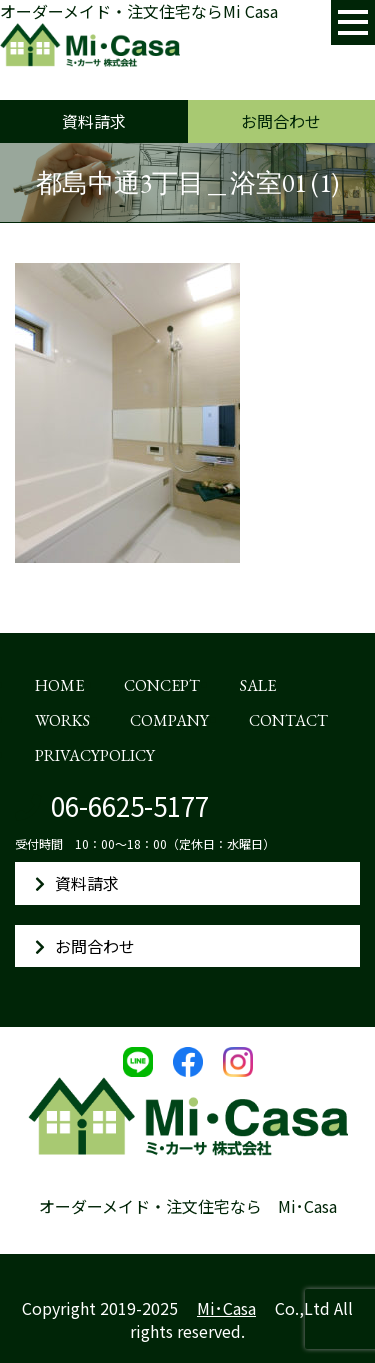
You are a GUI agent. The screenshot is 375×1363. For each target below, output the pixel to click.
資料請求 (94, 121)
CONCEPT (162, 685)
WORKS (62, 720)
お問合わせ (281, 121)
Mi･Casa (226, 1308)
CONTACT (288, 720)
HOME (59, 685)
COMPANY (169, 720)
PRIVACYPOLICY (95, 755)
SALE (258, 685)
